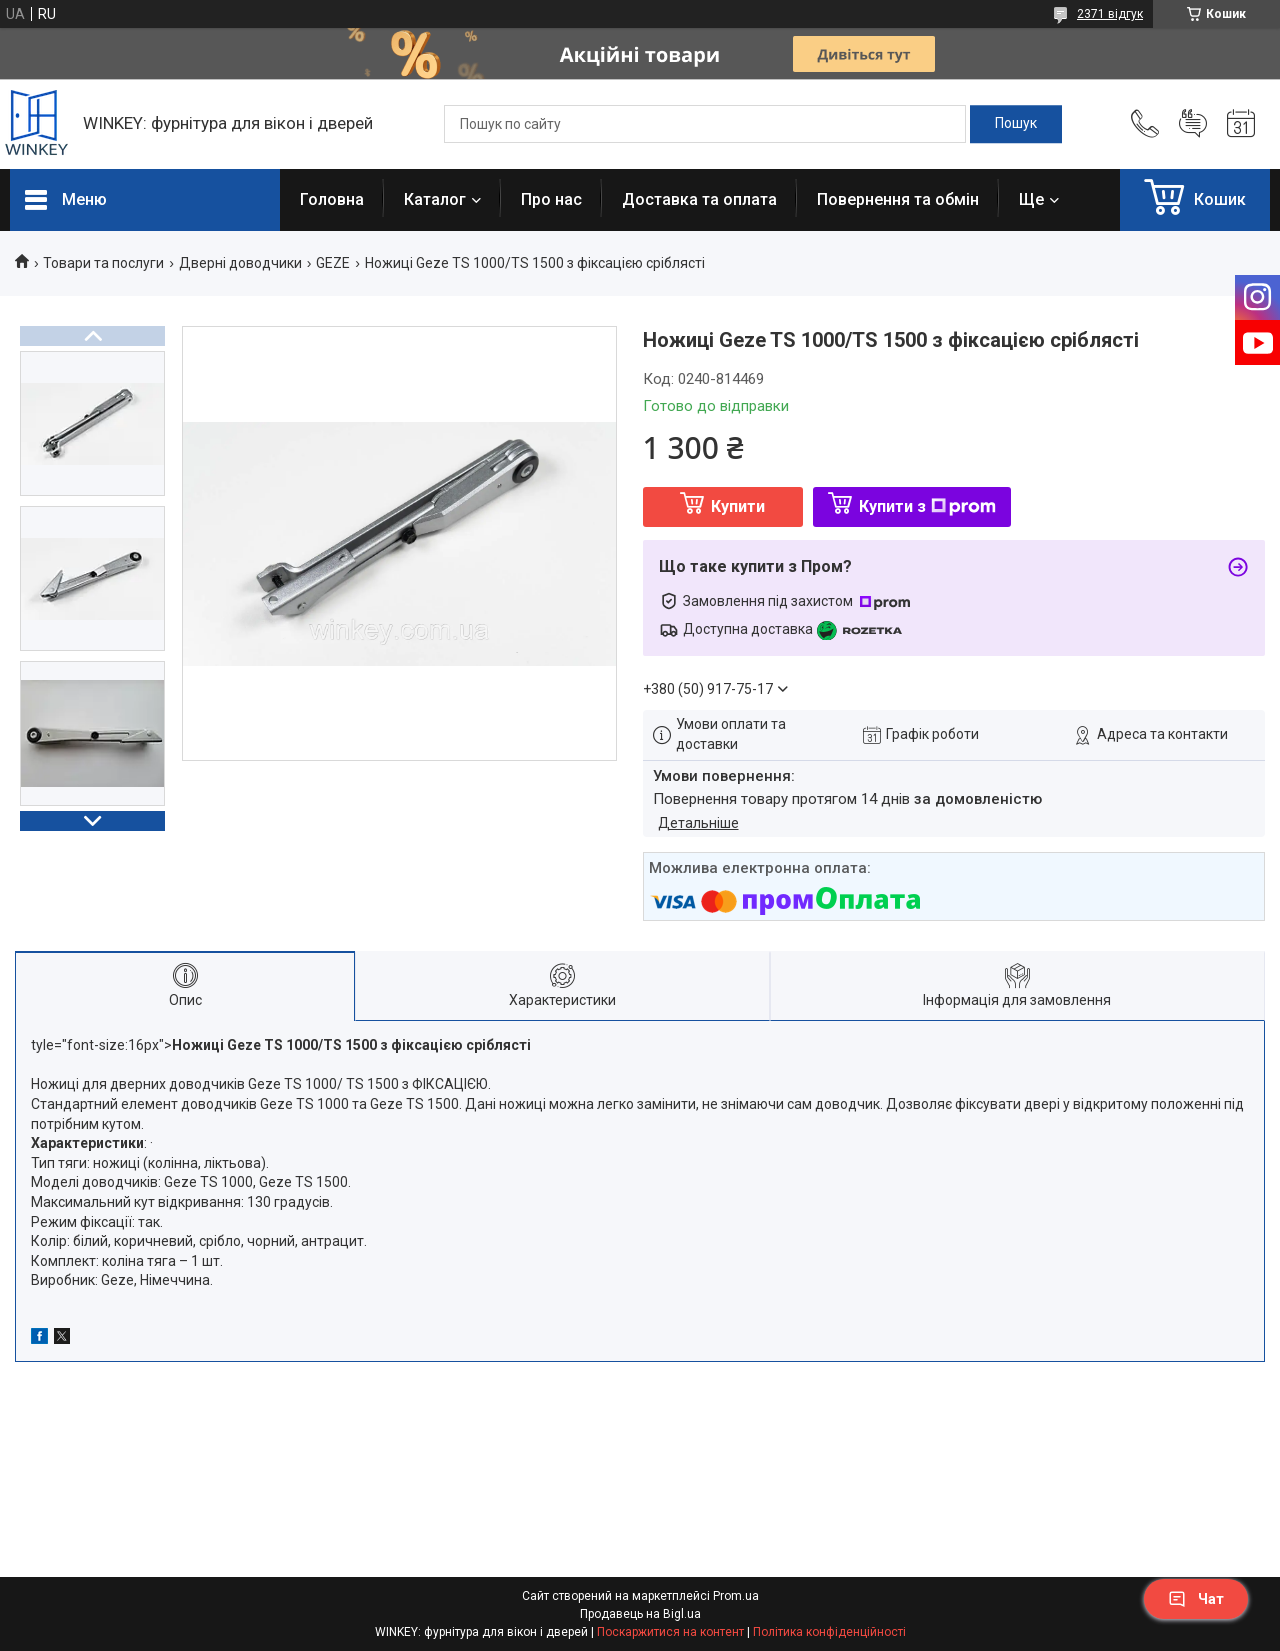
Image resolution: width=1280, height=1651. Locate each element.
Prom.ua (736, 1596)
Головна (332, 199)
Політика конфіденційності (829, 1632)
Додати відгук (1193, 124)
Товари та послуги (103, 263)
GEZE (333, 263)
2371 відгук (1110, 14)
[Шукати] (1016, 124)
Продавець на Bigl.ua (640, 1614)
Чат (1196, 1599)
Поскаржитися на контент (670, 1632)
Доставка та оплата (699, 199)
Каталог (435, 199)
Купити (738, 506)
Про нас (551, 199)
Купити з (927, 506)
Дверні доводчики (240, 263)
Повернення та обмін (898, 199)
